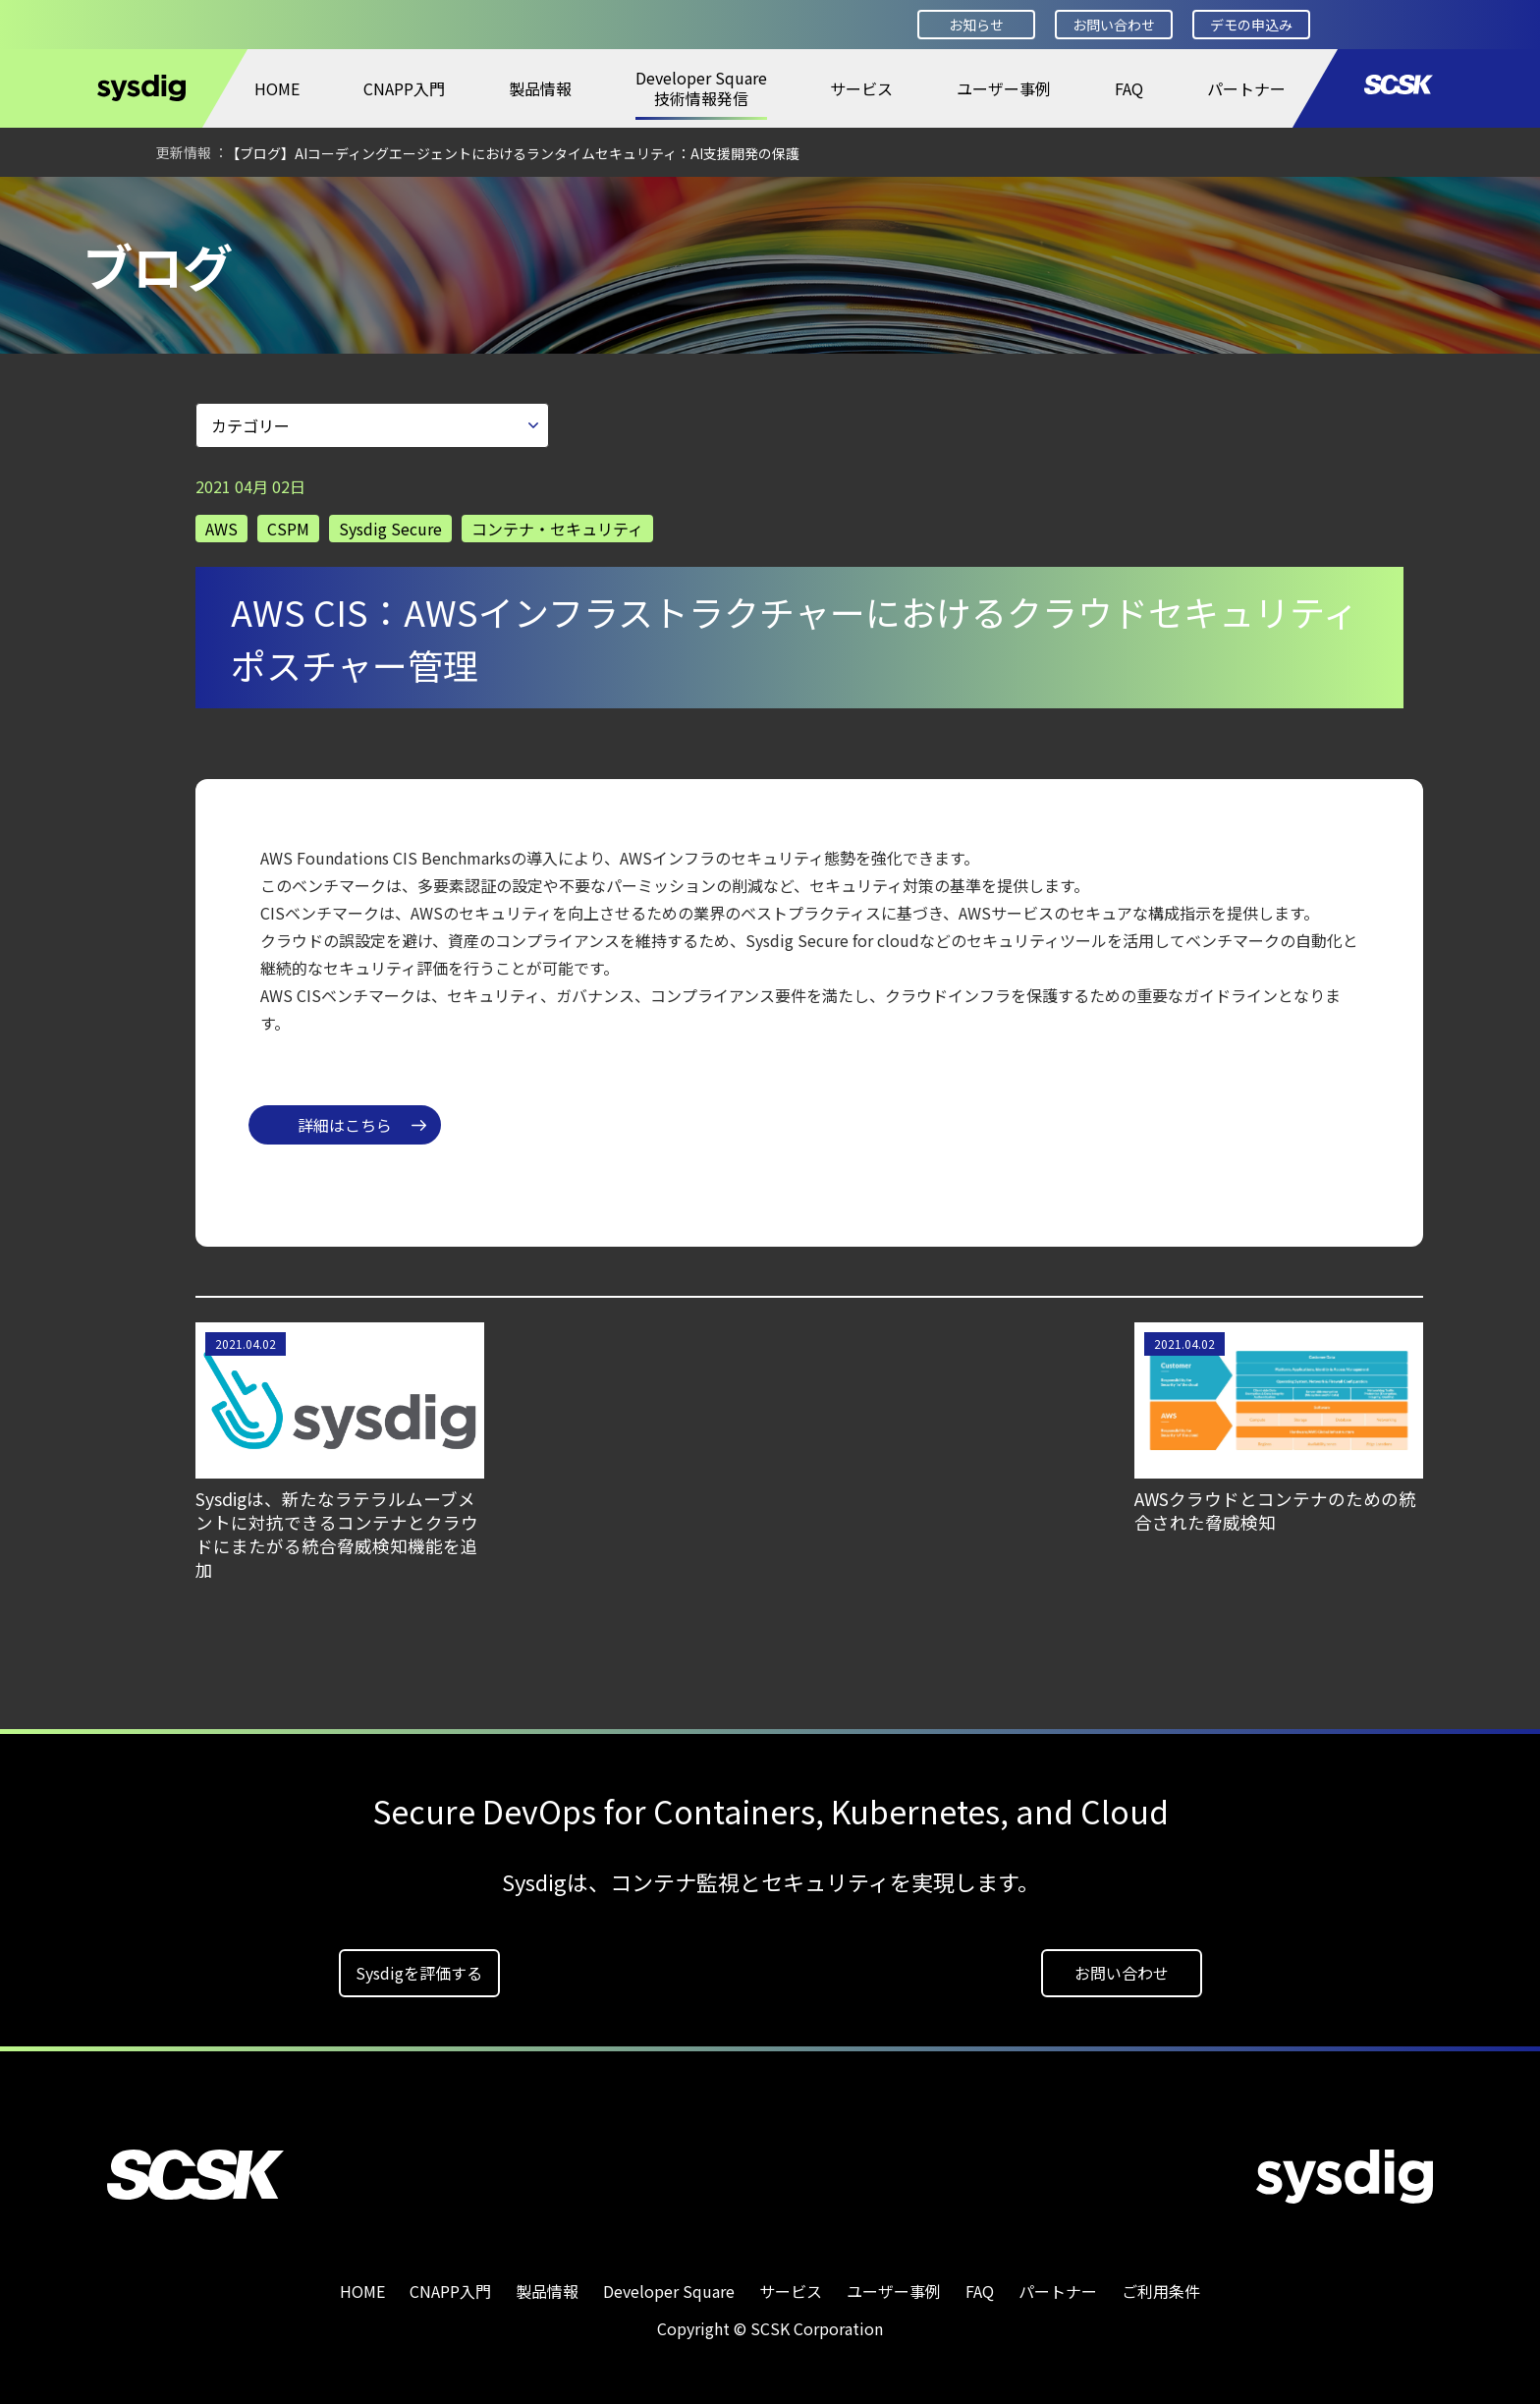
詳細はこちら (345, 1118)
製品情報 (540, 88)
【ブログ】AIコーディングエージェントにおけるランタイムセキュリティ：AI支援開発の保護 (512, 153)
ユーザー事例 (1004, 88)
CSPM (288, 521)
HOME (277, 88)
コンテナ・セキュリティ (557, 521)
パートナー (1246, 88)
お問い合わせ (1113, 24)
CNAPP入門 (404, 88)
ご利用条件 (1161, 2284)
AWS (221, 521)
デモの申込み (1251, 24)
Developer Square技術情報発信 (701, 88)
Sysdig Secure (390, 521)
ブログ (282, 203)
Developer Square (163, 203)
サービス (861, 88)
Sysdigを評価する (419, 1966)
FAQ (1129, 88)
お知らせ (976, 24)
